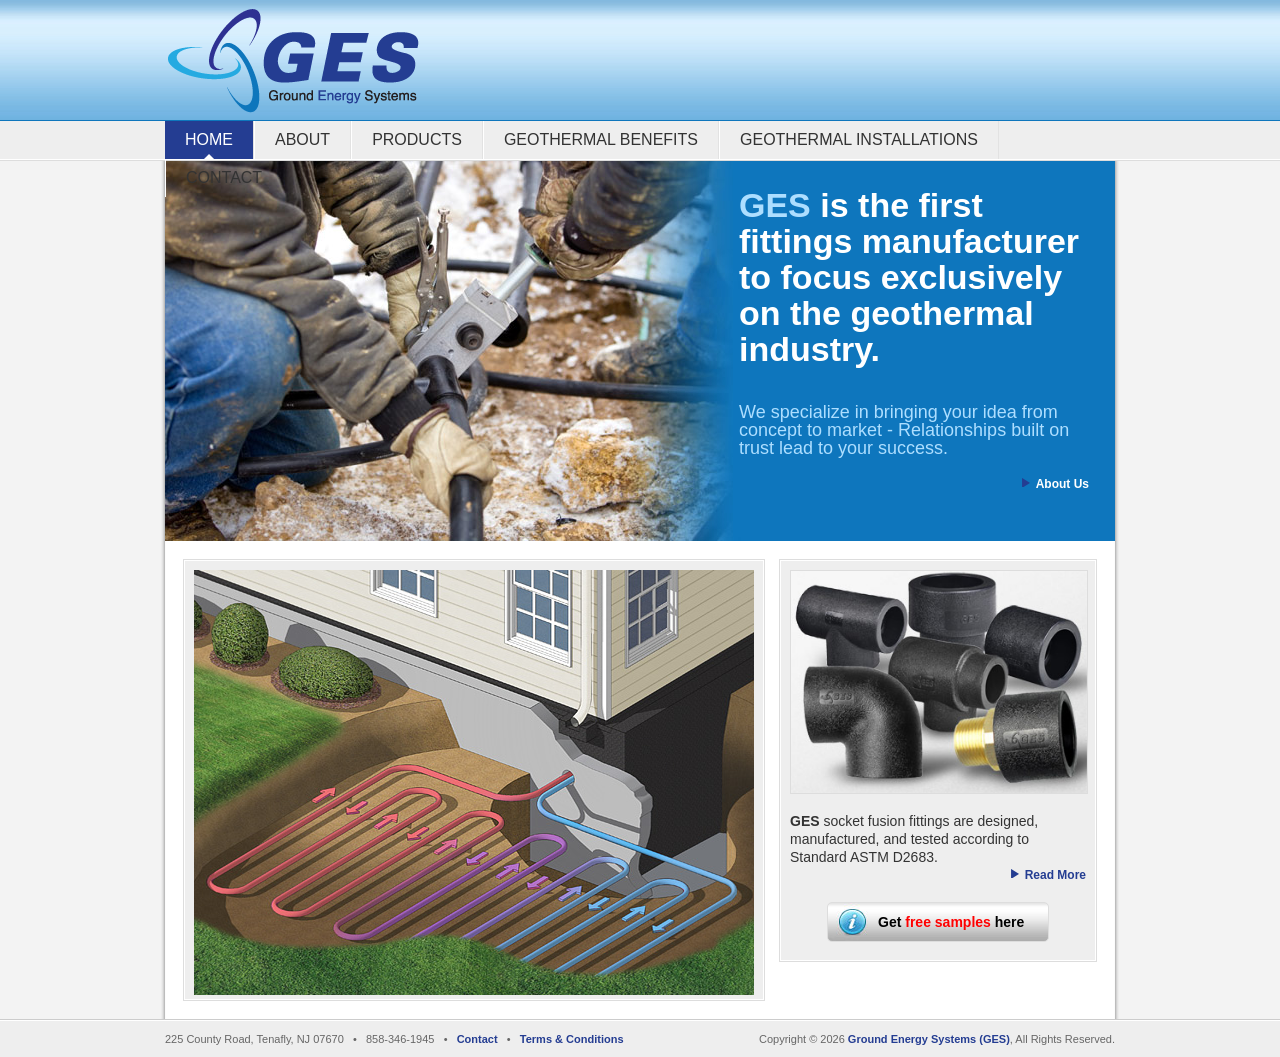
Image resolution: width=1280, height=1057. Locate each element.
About (302, 139)
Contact (224, 177)
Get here (951, 922)
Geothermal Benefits (601, 139)
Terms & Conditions (572, 1039)
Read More (1055, 875)
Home (209, 139)
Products (417, 139)
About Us (1062, 484)
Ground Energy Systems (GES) (929, 1039)
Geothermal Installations (859, 139)
